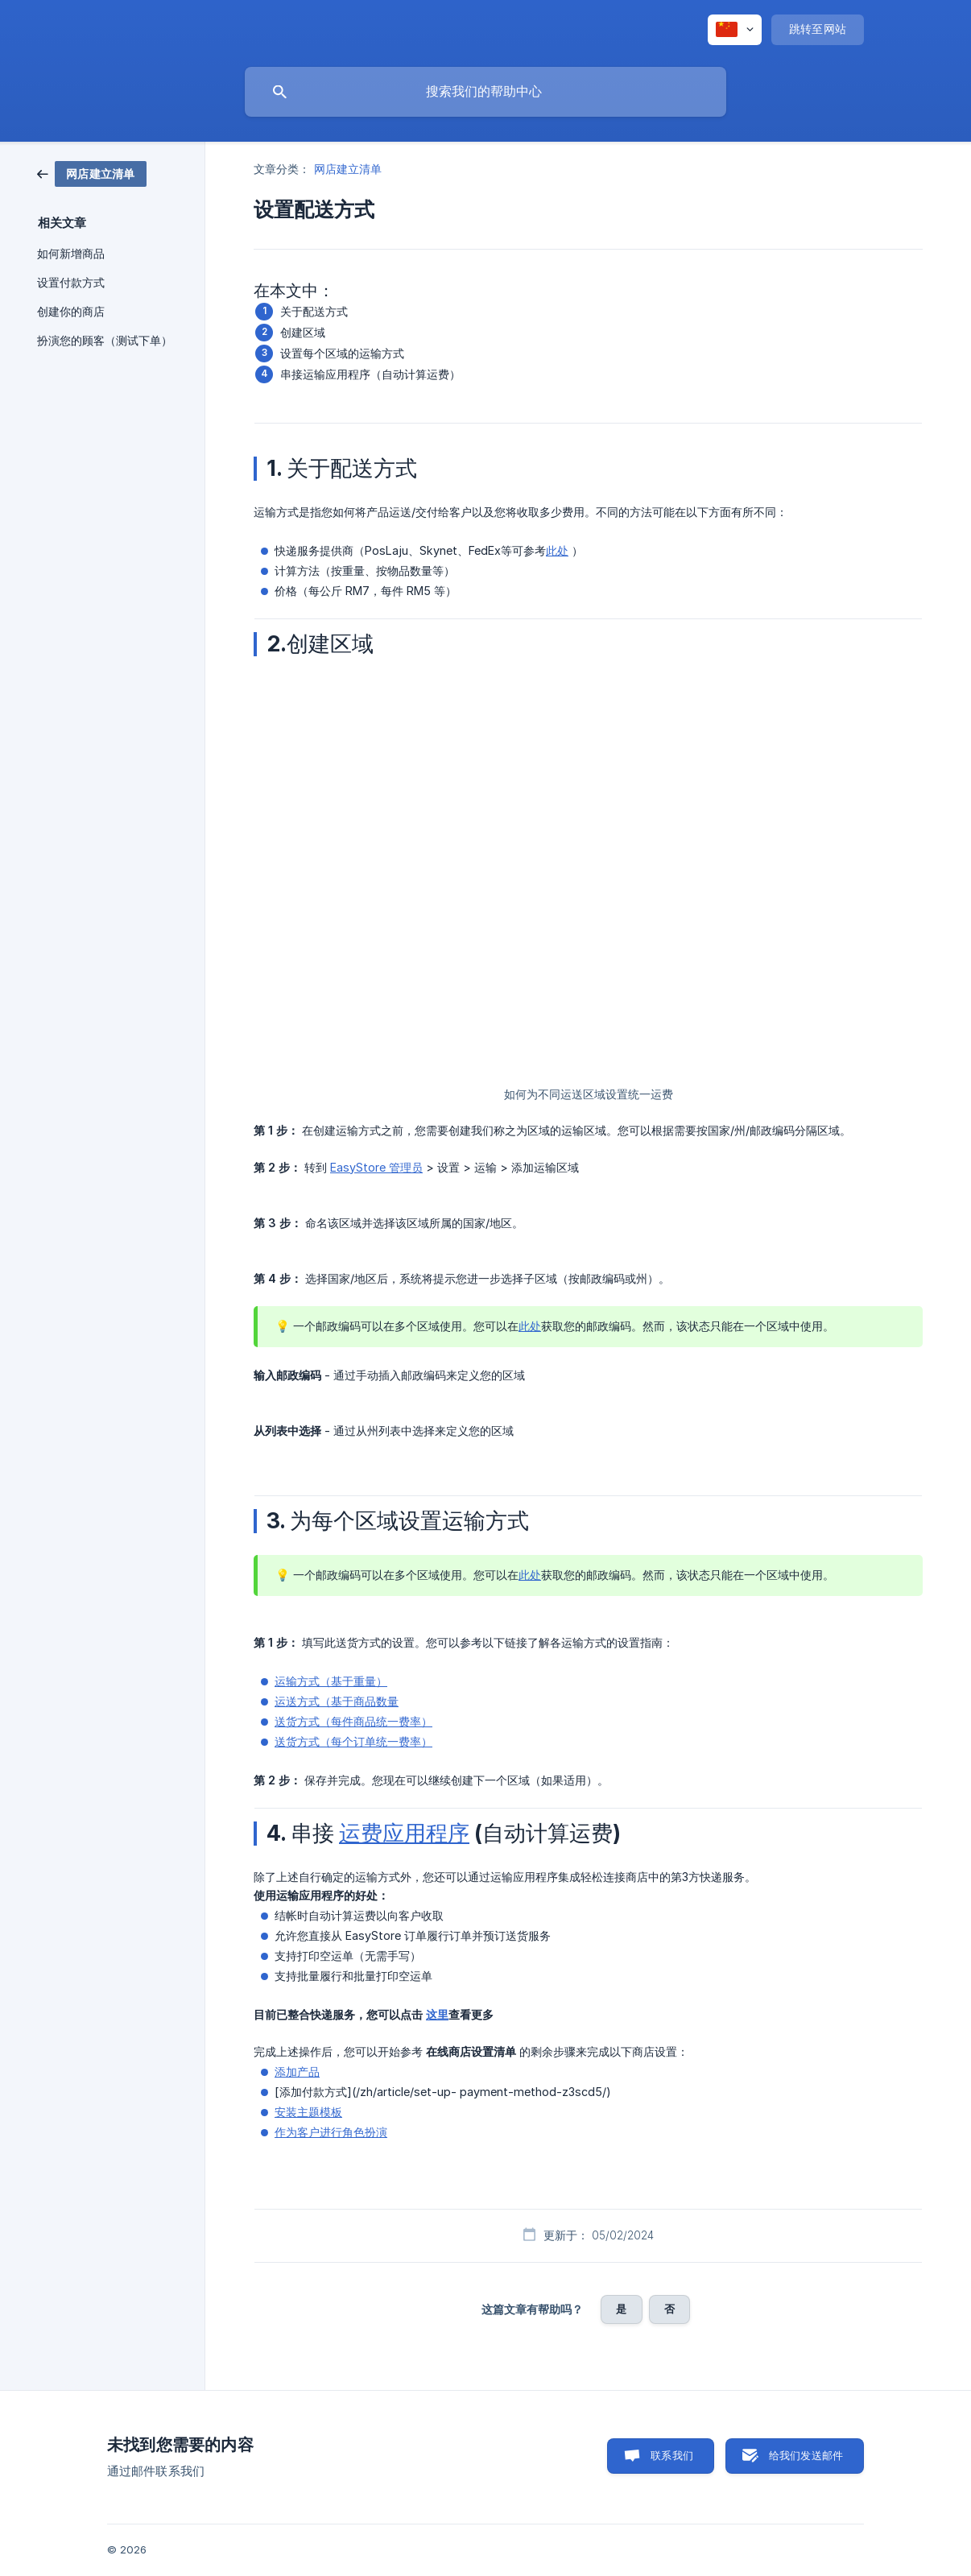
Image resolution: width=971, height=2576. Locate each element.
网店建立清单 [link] (348, 169)
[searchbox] (485, 92)
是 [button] (621, 2308)
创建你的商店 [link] (71, 311)
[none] (735, 29)
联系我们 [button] (672, 2455)
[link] (92, 172)
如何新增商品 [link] (71, 253)
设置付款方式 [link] (71, 282)
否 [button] (669, 2308)
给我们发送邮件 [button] (806, 2455)
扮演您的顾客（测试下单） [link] (104, 340)
